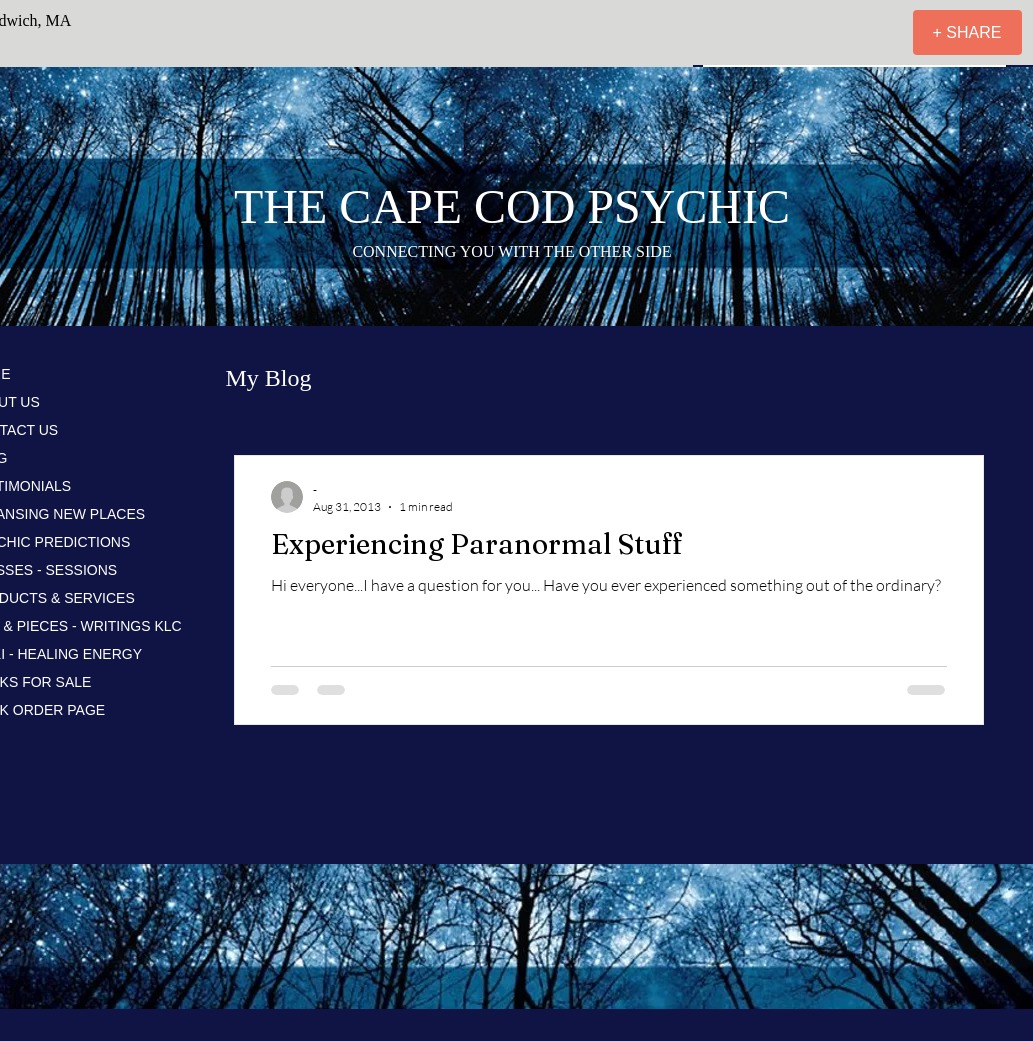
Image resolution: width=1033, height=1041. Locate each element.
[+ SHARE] (967, 32)
